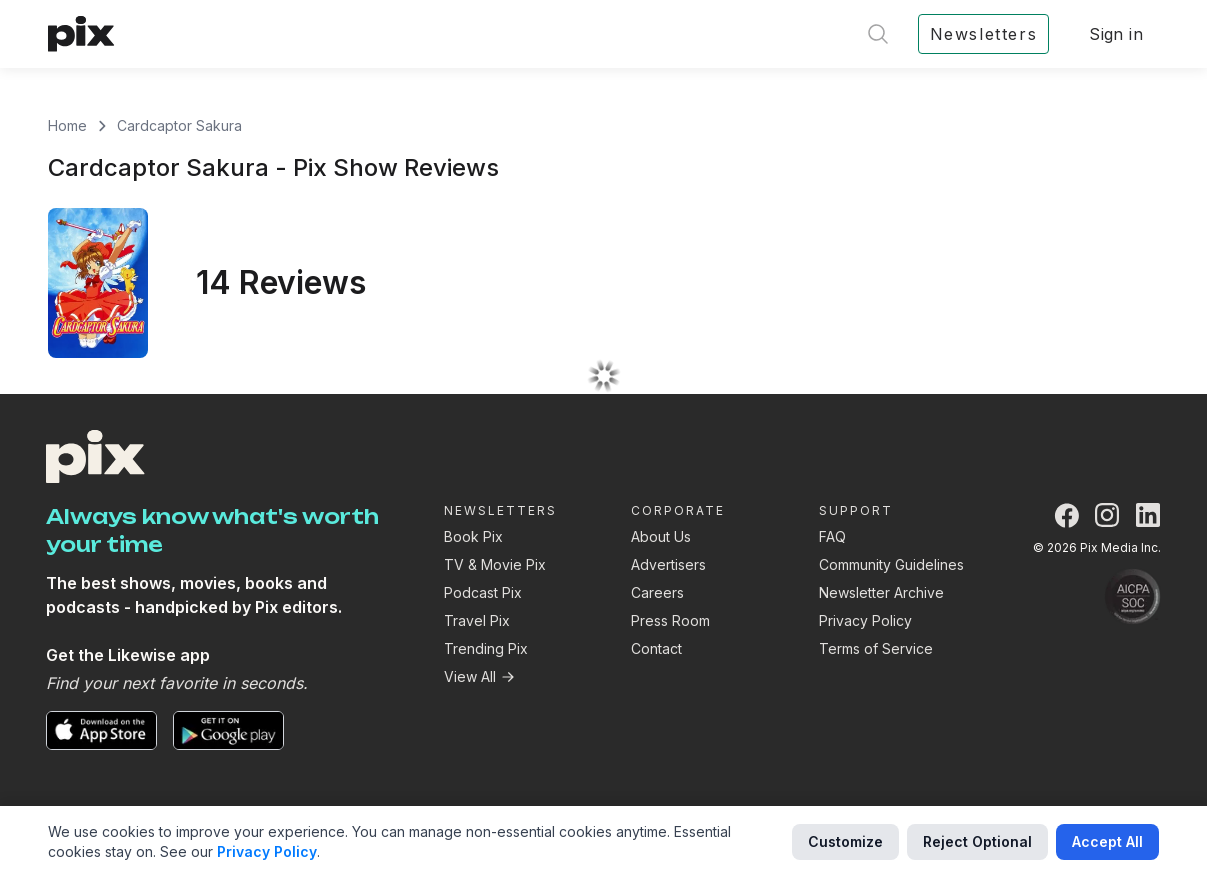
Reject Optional (977, 841)
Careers (657, 592)
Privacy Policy (865, 620)
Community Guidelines (891, 564)
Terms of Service (876, 648)
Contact (656, 648)
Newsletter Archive (881, 592)
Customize (845, 841)
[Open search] (878, 34)
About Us (661, 536)
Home (67, 125)
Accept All (1107, 841)
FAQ (832, 536)
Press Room (670, 620)
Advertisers (668, 564)
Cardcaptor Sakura (179, 125)
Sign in (1116, 34)
